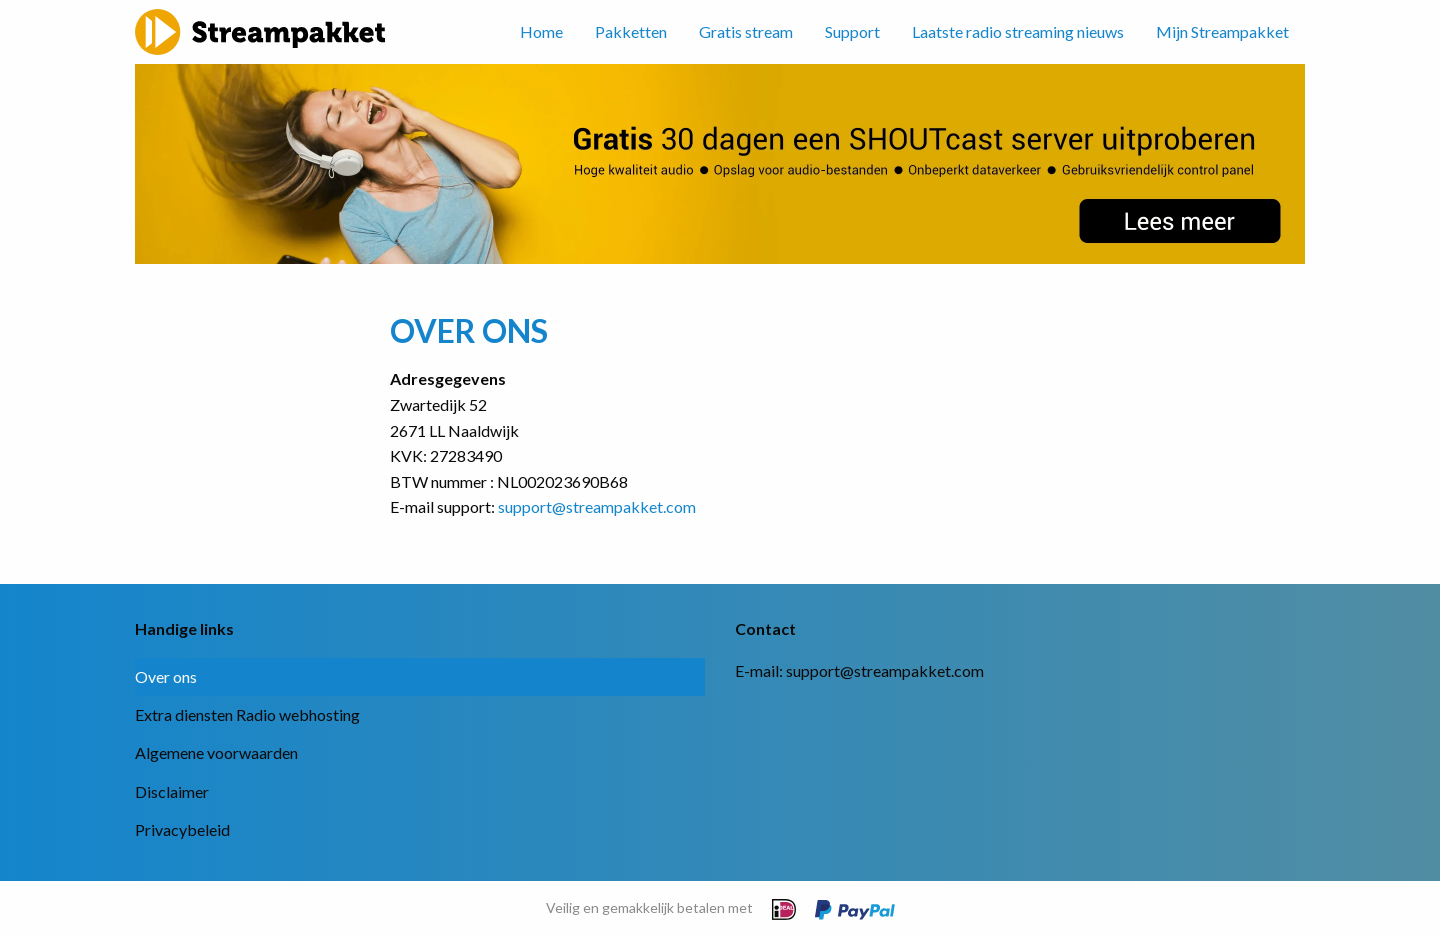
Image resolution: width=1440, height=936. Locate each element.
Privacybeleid (182, 829)
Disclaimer (172, 791)
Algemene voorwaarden (216, 752)
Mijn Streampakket (1222, 31)
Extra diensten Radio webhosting (247, 714)
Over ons (166, 676)
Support (852, 31)
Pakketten (631, 31)
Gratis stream (746, 31)
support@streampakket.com (597, 506)
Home (541, 31)
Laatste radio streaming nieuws (1018, 31)
